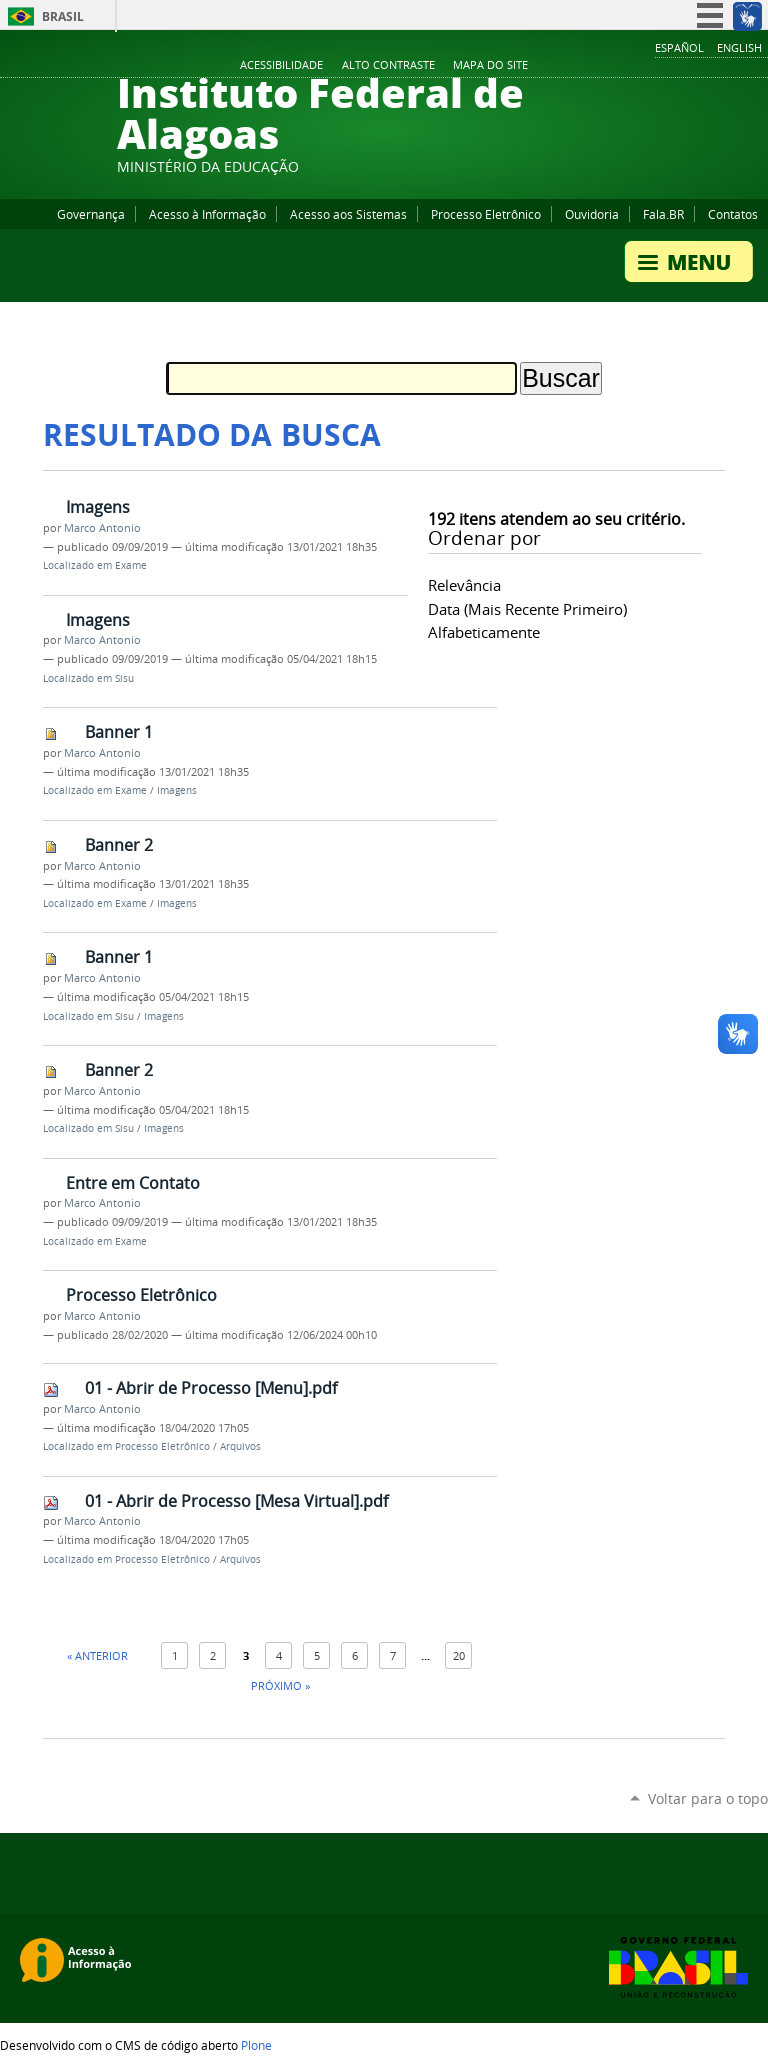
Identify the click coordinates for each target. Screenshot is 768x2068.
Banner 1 (119, 732)
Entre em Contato (133, 1183)
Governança (91, 214)
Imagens (98, 507)
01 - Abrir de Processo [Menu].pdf (211, 1388)
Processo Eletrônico (486, 214)
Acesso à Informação (207, 214)
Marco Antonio (102, 528)
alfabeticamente (484, 632)
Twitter (733, 66)
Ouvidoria (592, 214)
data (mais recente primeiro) (527, 609)
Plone (256, 2045)
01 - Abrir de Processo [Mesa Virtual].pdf (236, 1501)
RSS (758, 66)
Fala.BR (663, 214)
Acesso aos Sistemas (348, 214)
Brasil (63, 16)
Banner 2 (119, 845)
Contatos (733, 214)
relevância (464, 585)
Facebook (658, 66)
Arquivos (240, 1446)
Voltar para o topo (708, 1798)
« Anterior (97, 1655)
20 (459, 1655)
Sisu (124, 678)
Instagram (708, 66)
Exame (131, 565)
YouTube (683, 66)
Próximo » (280, 1685)
